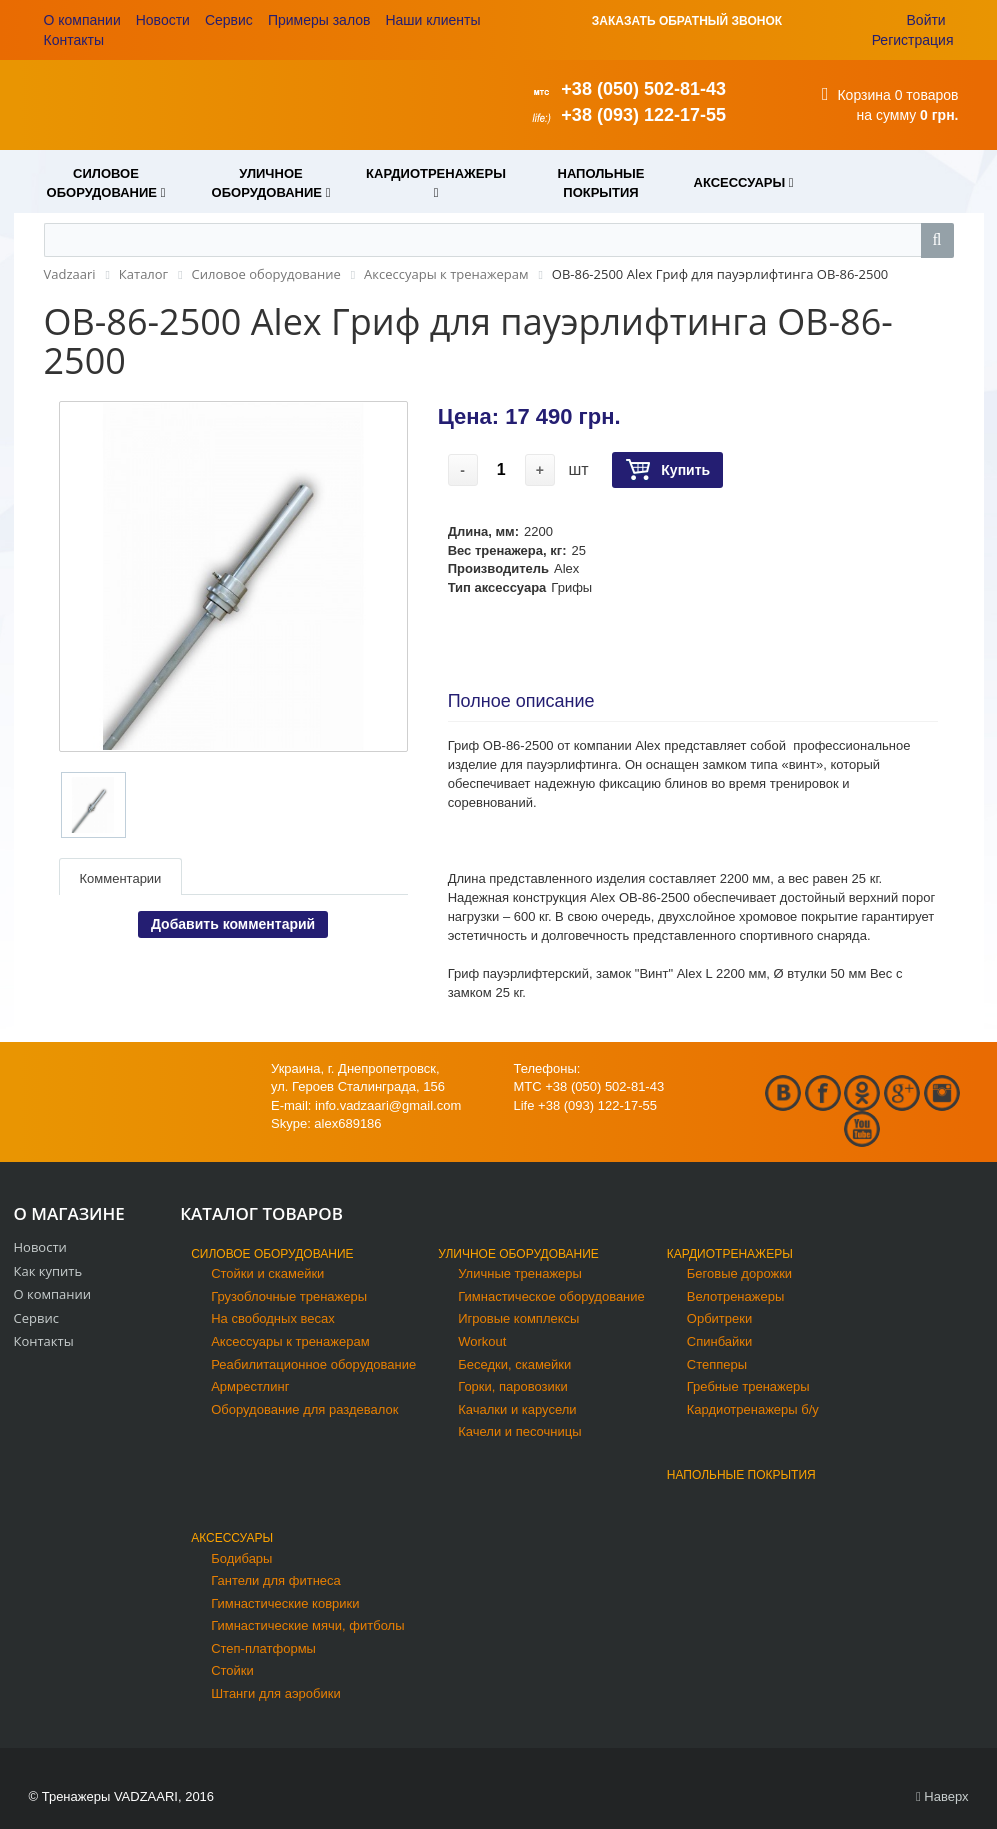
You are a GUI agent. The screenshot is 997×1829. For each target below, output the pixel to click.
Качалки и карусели (517, 1409)
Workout (482, 1341)
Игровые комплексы (518, 1318)
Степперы (717, 1364)
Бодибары (241, 1558)
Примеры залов (319, 20)
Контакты (74, 40)
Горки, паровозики (513, 1386)
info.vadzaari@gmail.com (388, 1105)
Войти (926, 20)
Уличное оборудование (518, 1254)
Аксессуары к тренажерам (290, 1341)
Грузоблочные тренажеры (289, 1296)
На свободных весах (273, 1318)
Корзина (863, 95)
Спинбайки (719, 1341)
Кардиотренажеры (730, 1254)
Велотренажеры (735, 1296)
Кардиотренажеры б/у (753, 1409)
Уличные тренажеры (520, 1273)
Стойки (232, 1670)
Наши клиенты (432, 20)
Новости (163, 20)
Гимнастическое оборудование (551, 1296)
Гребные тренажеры (748, 1386)
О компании (82, 20)
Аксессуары (232, 1538)
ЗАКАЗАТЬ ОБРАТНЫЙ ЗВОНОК (687, 21)
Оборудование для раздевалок (304, 1409)
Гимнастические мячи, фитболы (307, 1625)
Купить (667, 470)
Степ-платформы (263, 1648)
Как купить (48, 1271)
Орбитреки (719, 1318)
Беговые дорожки (739, 1273)
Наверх (942, 1796)
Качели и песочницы (519, 1431)
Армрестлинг (250, 1386)
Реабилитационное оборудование (313, 1364)
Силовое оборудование (272, 1254)
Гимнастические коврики (285, 1603)
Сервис (229, 20)
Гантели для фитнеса (276, 1580)
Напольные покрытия (741, 1475)
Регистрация (913, 40)
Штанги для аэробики (276, 1693)
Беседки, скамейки (514, 1364)
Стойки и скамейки (267, 1273)
